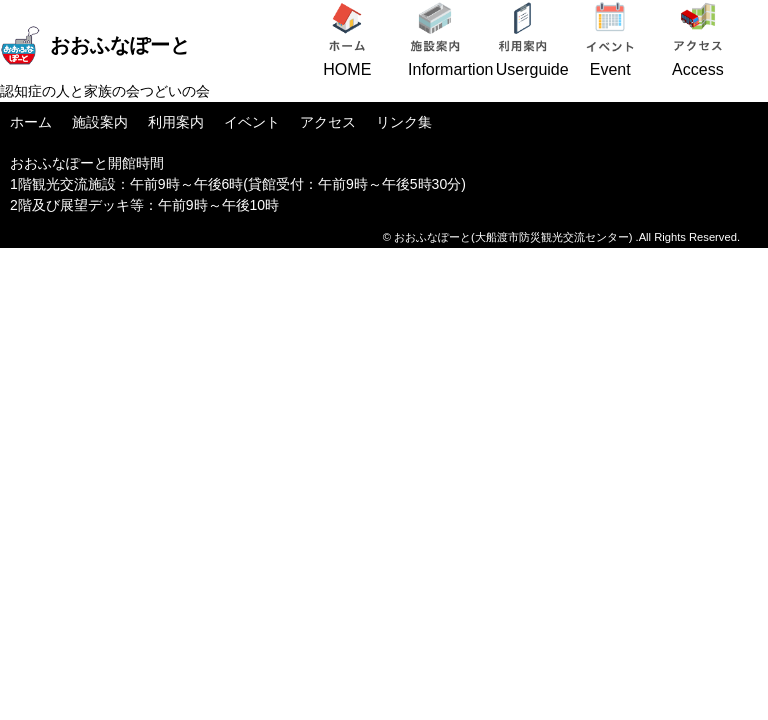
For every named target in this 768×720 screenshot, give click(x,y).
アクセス (328, 122)
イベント (252, 122)
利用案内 (176, 122)
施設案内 (100, 122)
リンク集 (404, 122)
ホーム (31, 122)
